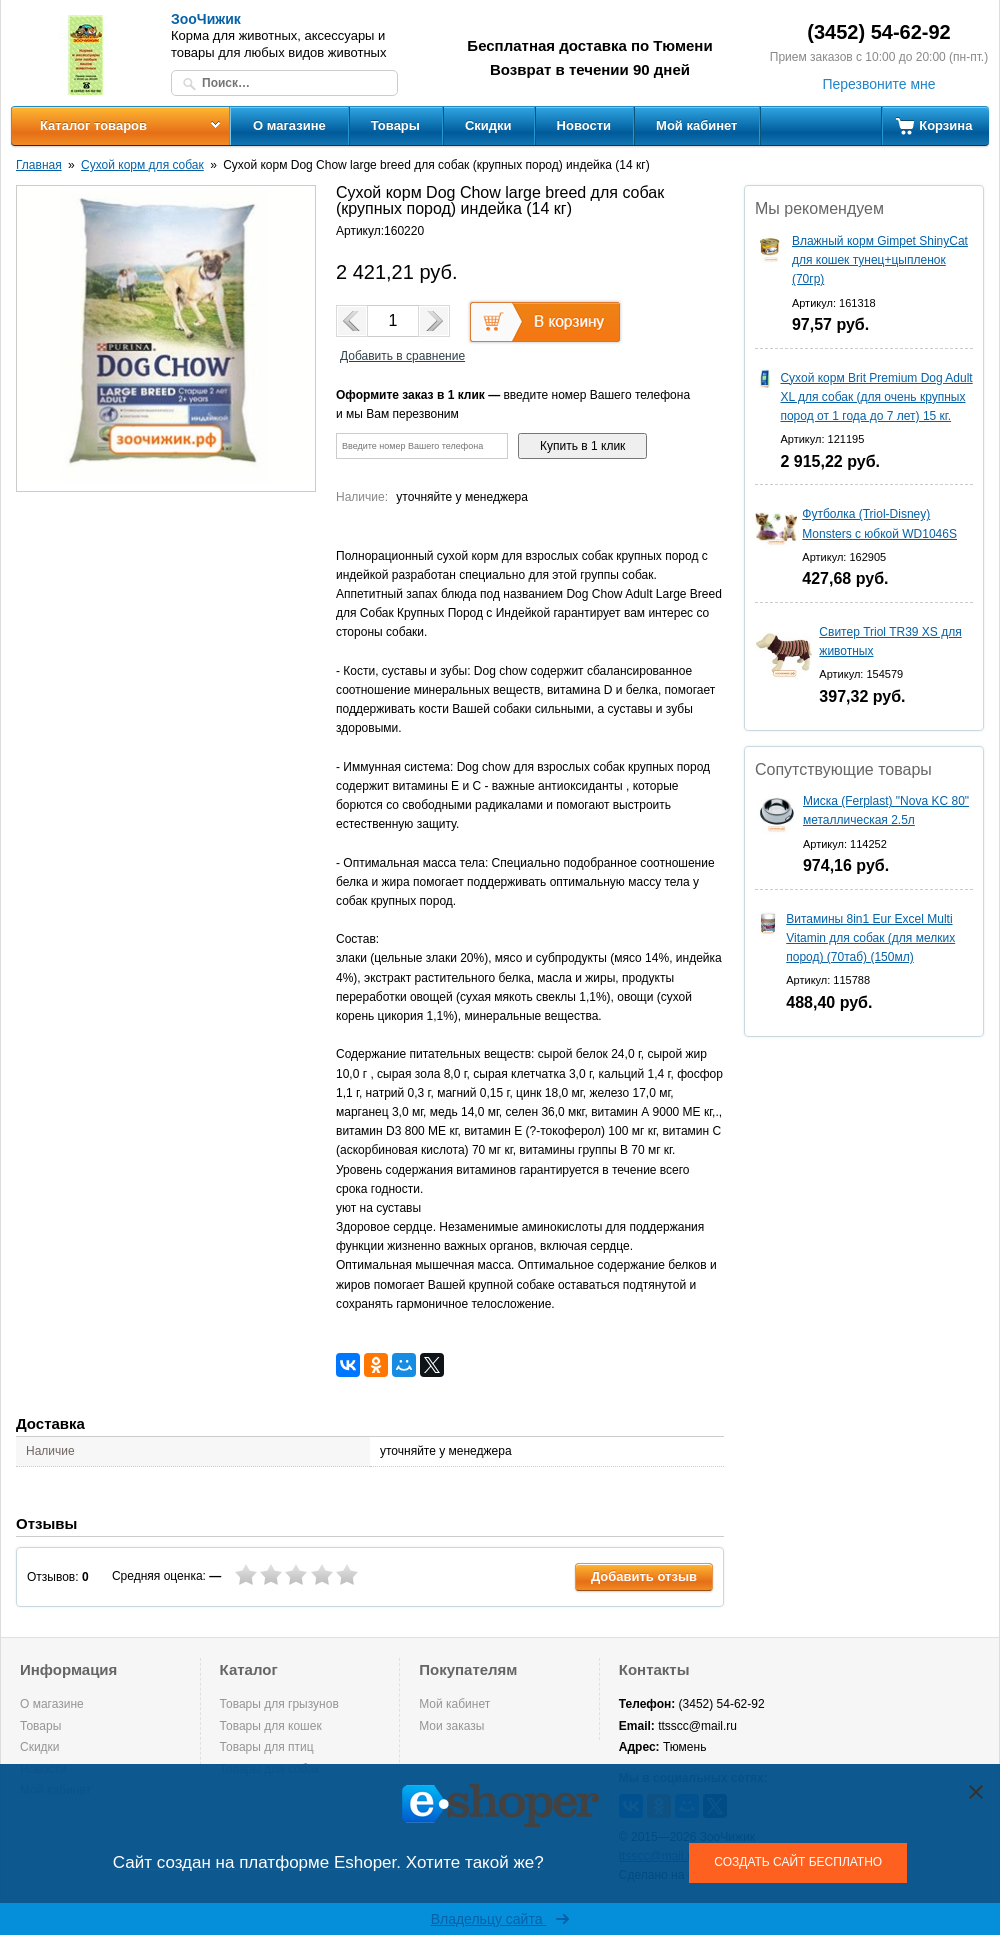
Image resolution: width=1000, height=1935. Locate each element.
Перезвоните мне (878, 84)
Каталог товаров (93, 125)
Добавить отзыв (644, 1576)
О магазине (289, 125)
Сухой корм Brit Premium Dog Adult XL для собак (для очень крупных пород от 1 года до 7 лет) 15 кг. (876, 397)
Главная (39, 165)
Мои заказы (451, 1726)
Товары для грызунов (279, 1704)
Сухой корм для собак (142, 165)
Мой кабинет (696, 125)
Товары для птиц (267, 1747)
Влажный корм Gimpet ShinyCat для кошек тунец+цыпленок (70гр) (880, 260)
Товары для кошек (271, 1726)
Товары (395, 125)
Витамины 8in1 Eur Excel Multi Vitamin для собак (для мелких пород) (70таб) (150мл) (870, 938)
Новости (584, 125)
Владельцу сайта (500, 1919)
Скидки (488, 125)
